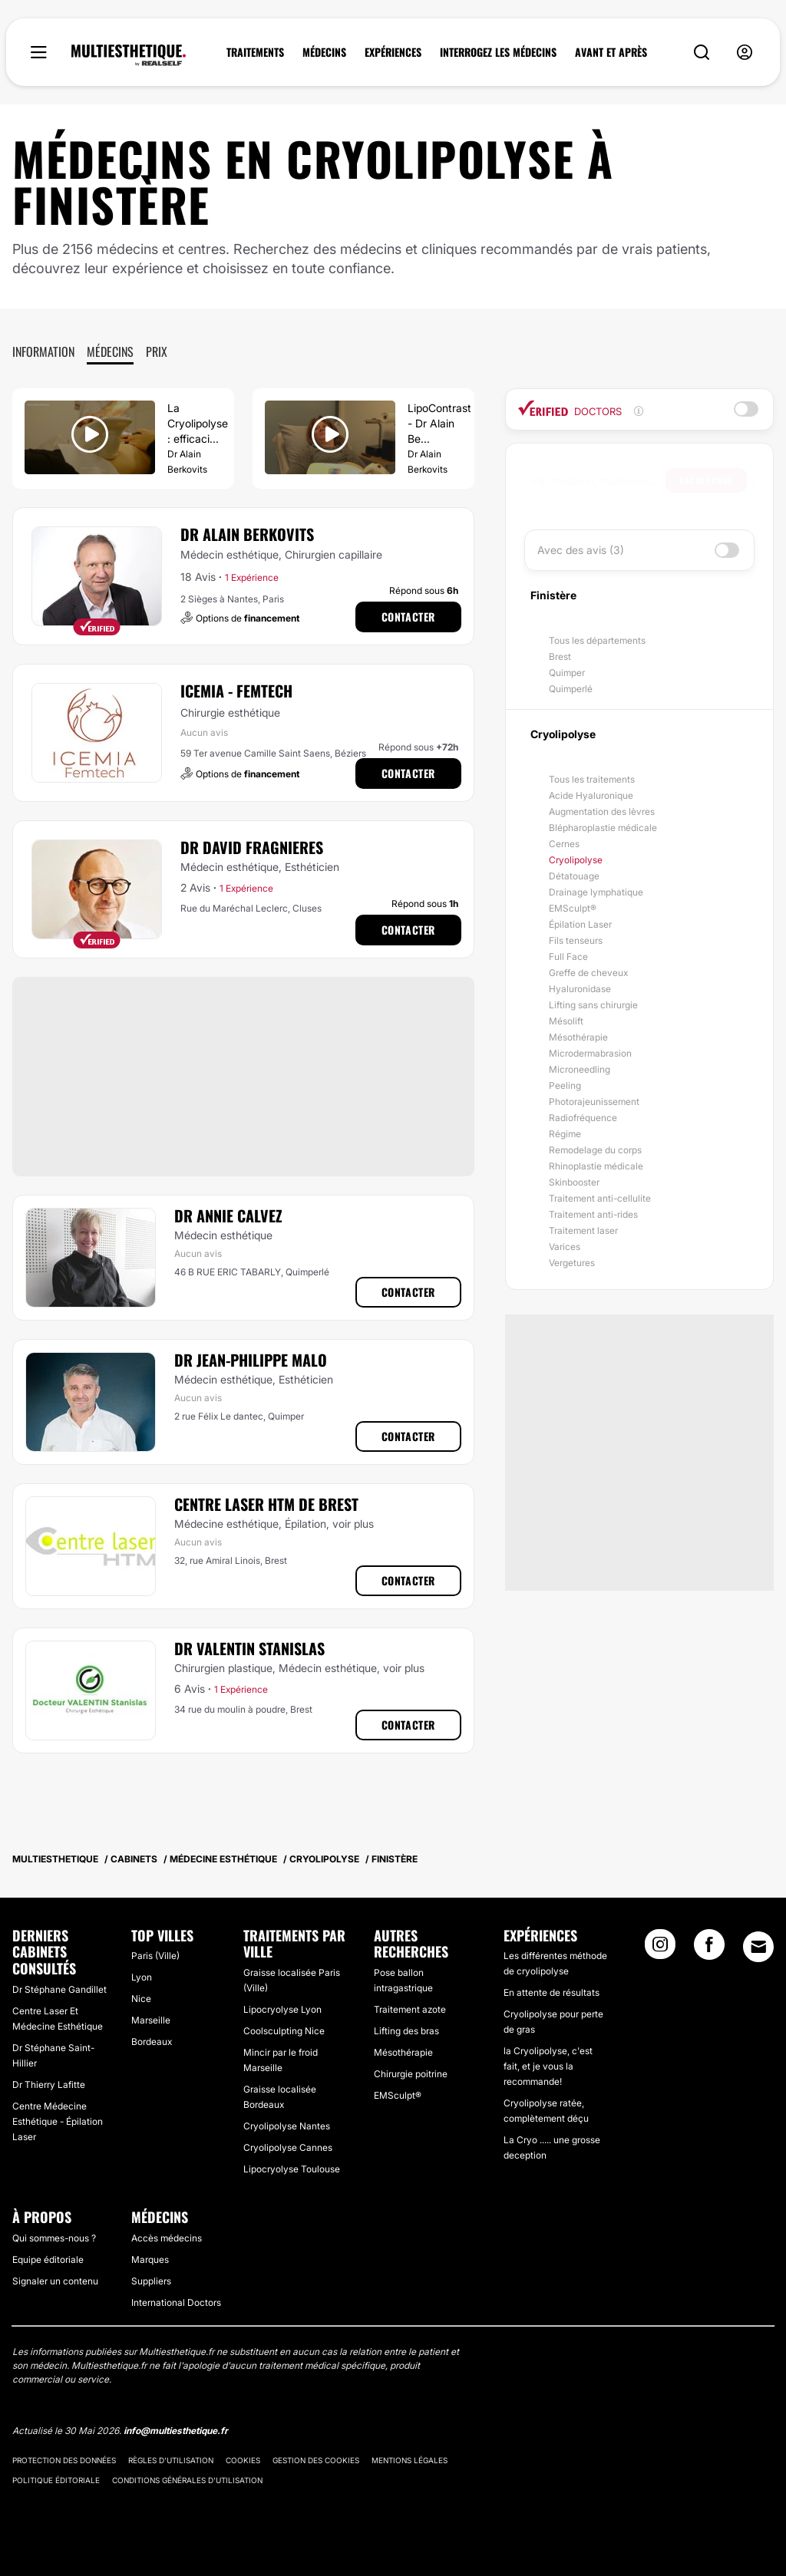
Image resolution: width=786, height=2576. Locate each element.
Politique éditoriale (56, 2480)
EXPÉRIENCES (393, 52)
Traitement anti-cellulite (600, 1198)
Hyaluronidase (580, 988)
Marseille (150, 2020)
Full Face (568, 956)
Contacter (408, 617)
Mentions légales (409, 2460)
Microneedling (579, 1069)
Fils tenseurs (576, 940)
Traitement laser (583, 1230)
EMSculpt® (572, 908)
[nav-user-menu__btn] (744, 52)
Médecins (110, 351)
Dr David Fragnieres (251, 847)
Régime (565, 1134)
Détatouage (574, 876)
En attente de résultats (551, 1992)
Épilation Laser (580, 924)
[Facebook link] (709, 1949)
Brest (560, 656)
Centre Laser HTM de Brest (266, 1504)
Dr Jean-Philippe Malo (250, 1359)
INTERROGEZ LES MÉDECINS (498, 52)
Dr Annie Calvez (228, 1215)
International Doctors (176, 2302)
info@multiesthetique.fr (176, 2430)
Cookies (243, 2460)
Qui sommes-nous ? (54, 2238)
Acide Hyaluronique (591, 795)
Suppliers (151, 2281)
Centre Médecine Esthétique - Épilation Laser (57, 2121)
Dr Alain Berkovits (247, 534)
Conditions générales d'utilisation (187, 2480)
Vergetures (572, 1262)
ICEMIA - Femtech (236, 690)
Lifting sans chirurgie (593, 1005)
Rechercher (706, 480)
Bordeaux (151, 2041)
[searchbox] (598, 480)
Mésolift (566, 1021)
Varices (564, 1246)
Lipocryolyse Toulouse (291, 2169)
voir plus (353, 1523)
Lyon (141, 1977)
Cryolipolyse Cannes (287, 2147)
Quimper (567, 672)
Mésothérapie (578, 1037)
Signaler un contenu (55, 2281)
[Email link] (758, 1946)
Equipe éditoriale (48, 2259)
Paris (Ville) (155, 1955)
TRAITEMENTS (255, 52)
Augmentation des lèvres (602, 811)
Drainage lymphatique (596, 892)
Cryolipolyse (576, 860)
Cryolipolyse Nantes (286, 2126)
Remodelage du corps (595, 1150)
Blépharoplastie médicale (603, 827)
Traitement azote (410, 2009)
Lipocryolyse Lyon (282, 2009)
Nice (141, 1998)
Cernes (564, 843)
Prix (156, 351)
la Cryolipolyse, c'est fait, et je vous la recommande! (548, 2066)
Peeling (565, 1085)
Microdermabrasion (590, 1053)
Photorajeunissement (594, 1101)
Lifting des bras (406, 2031)
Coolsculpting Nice (284, 2031)
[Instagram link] (660, 1949)
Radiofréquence (583, 1117)
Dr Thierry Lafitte (48, 2084)
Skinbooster (574, 1182)
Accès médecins (166, 2238)
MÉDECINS (324, 52)
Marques (150, 2259)
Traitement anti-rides (593, 1214)
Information (43, 351)
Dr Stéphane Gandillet (59, 1989)
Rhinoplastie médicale (596, 1166)
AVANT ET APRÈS (611, 52)
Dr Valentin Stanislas (249, 1648)
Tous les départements (597, 640)
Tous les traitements (592, 779)
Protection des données (64, 2460)
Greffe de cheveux (588, 972)
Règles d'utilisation (170, 2460)
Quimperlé (571, 688)
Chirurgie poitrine (410, 2074)
